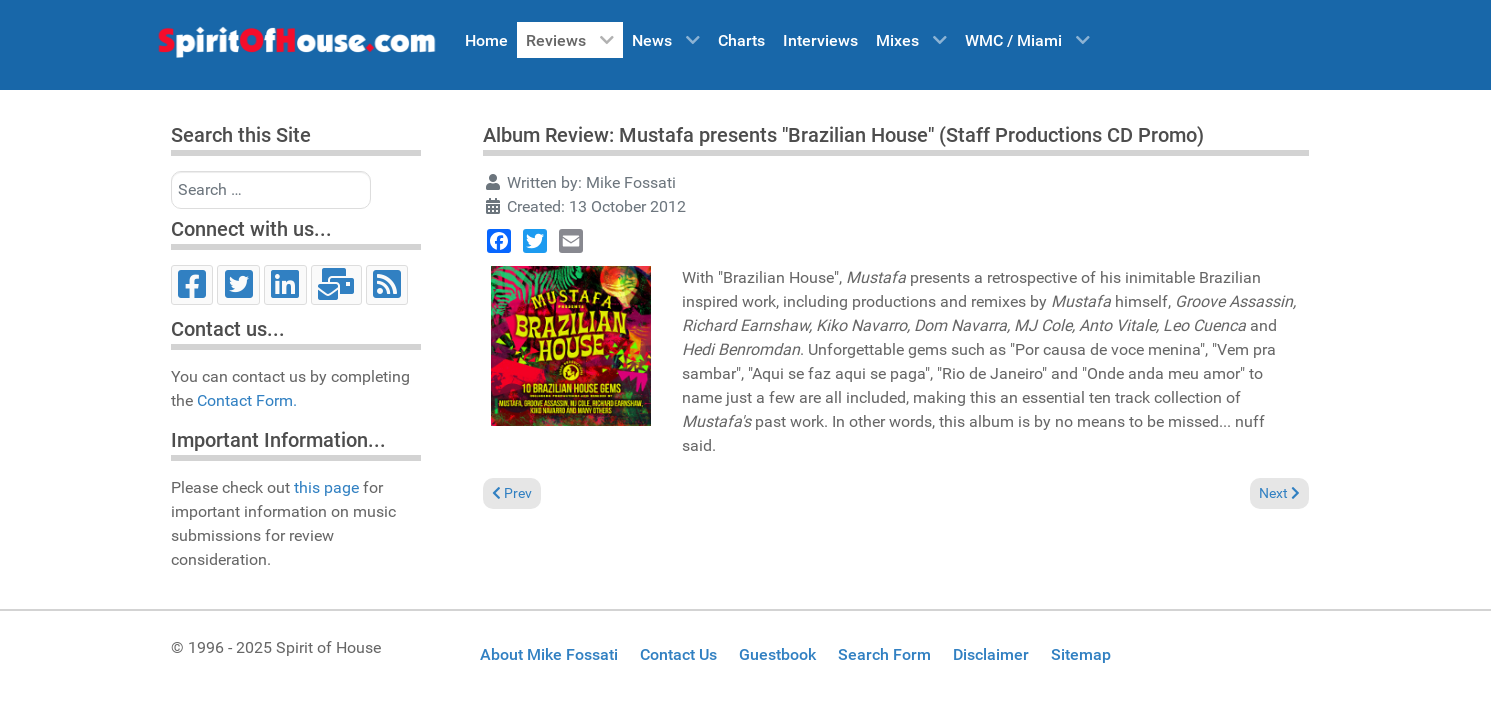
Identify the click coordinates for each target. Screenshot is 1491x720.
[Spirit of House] (296, 47)
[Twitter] (238, 285)
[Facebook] (192, 285)
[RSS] (387, 285)
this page (326, 487)
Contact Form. (247, 400)
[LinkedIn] (285, 285)
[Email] (336, 285)
